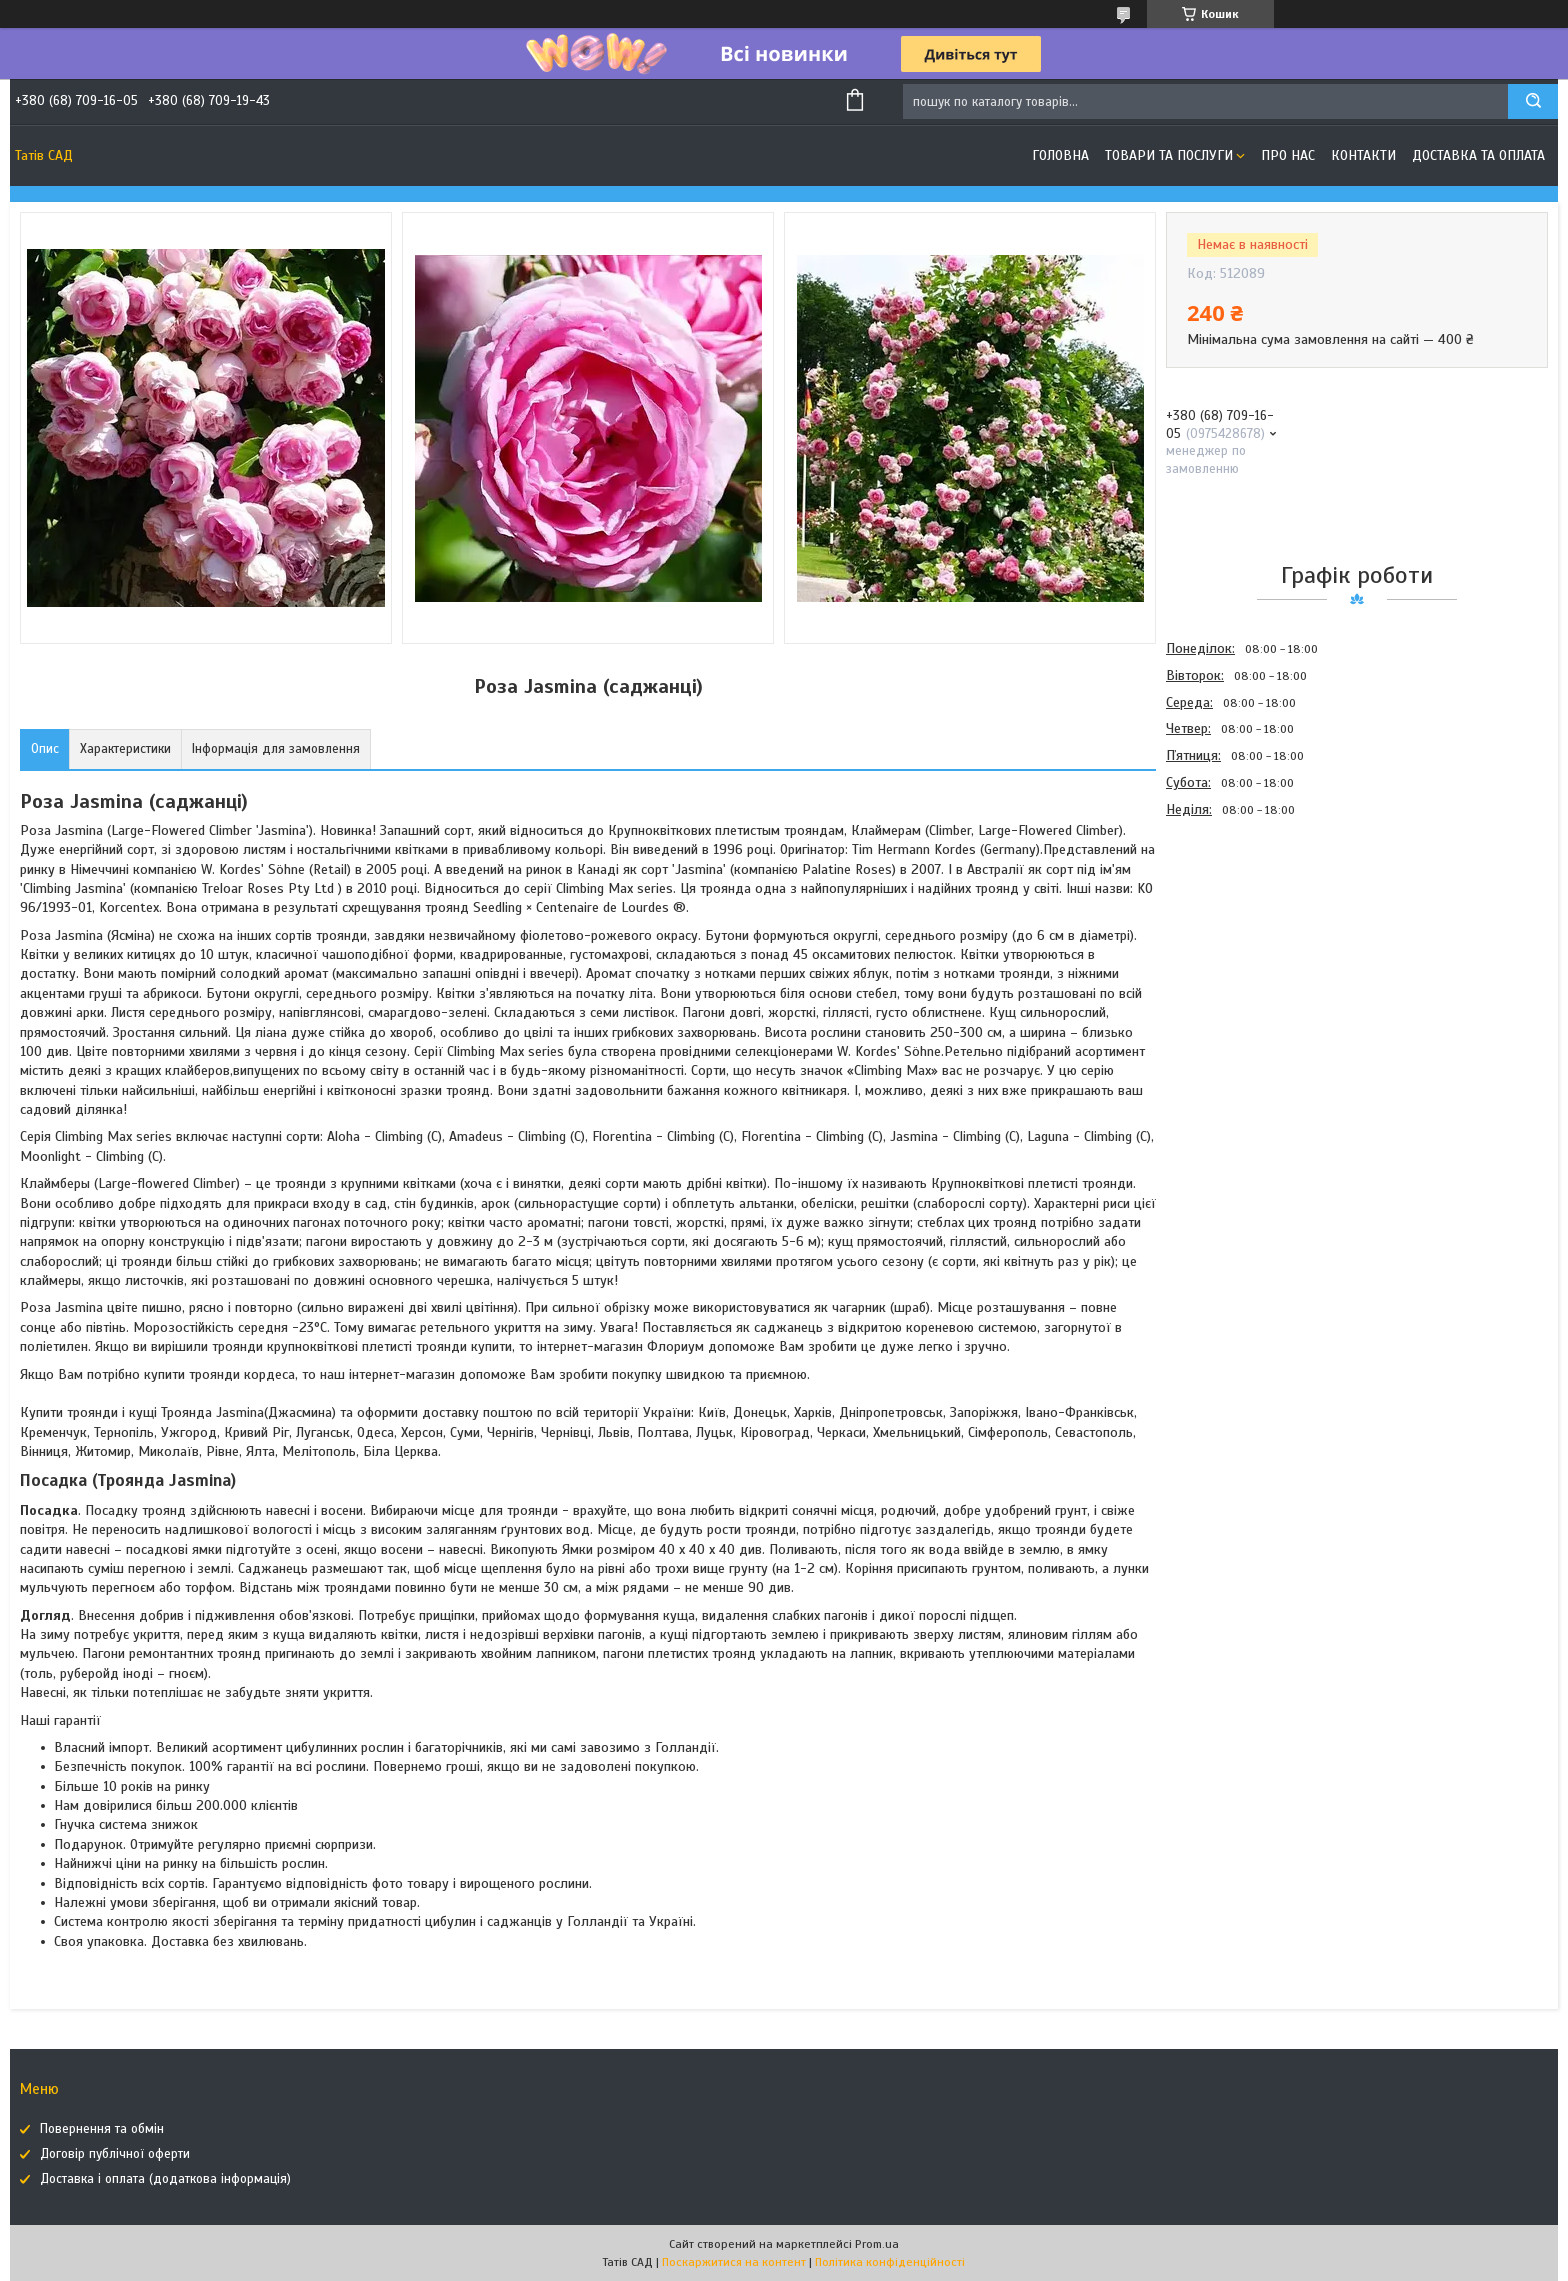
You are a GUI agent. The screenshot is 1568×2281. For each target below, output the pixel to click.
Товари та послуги (1169, 155)
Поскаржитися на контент (734, 2262)
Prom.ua (877, 2244)
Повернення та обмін (102, 2129)
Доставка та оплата (1478, 155)
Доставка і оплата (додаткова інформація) (165, 2179)
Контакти (1363, 155)
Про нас (1288, 155)
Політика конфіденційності (890, 2262)
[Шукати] (1533, 101)
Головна (1060, 155)
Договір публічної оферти (115, 2154)
